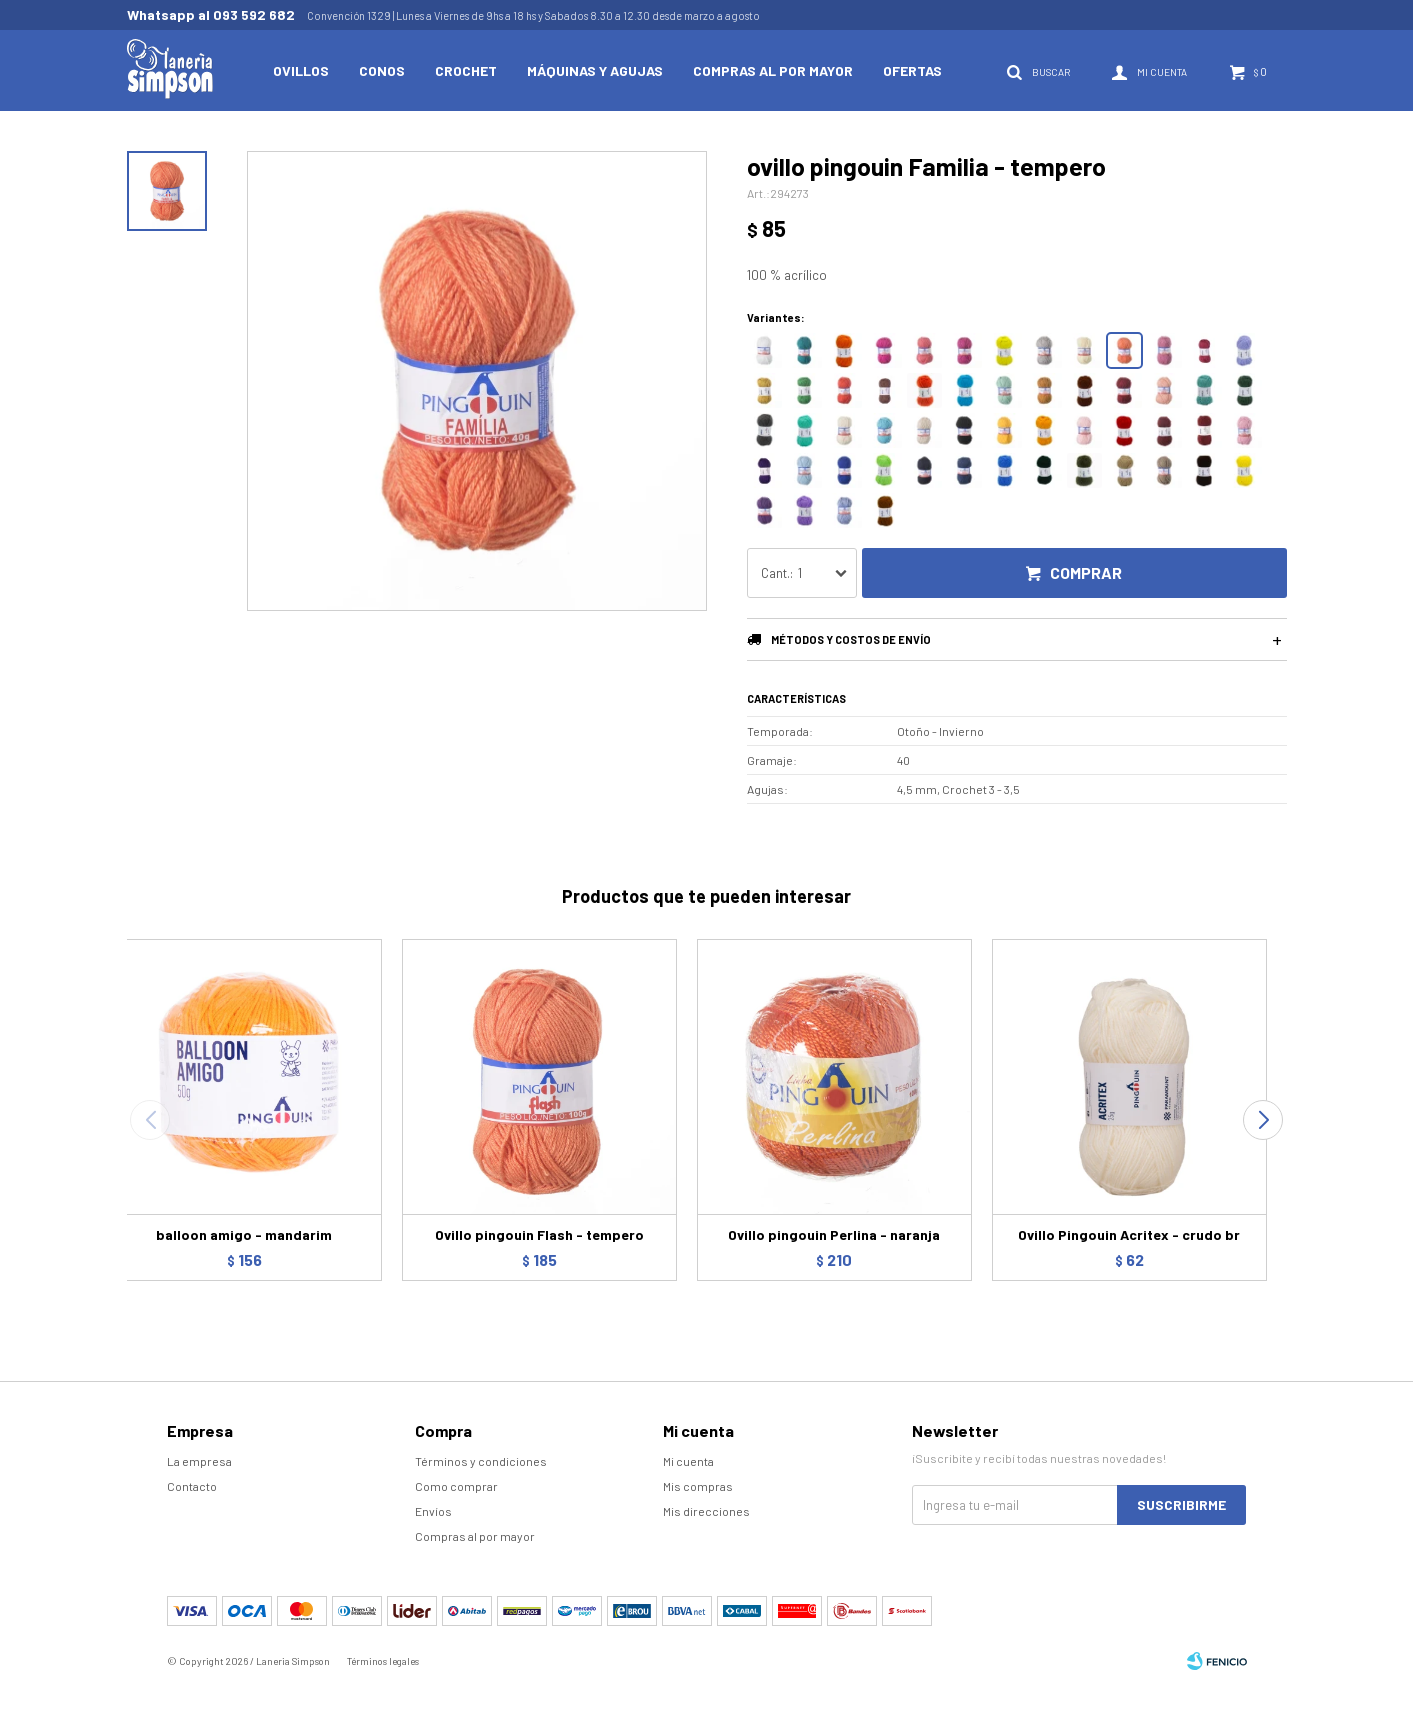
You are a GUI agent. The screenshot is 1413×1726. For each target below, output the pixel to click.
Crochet (466, 70)
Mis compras (698, 1486)
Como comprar (456, 1486)
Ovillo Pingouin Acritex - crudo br (1129, 1234)
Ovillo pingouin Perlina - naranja (834, 1234)
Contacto (192, 1486)
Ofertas (912, 70)
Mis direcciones (706, 1511)
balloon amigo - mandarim (244, 1234)
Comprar (1086, 572)
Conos (382, 70)
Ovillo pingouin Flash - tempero (539, 1234)
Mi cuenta (688, 1461)
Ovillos (301, 70)
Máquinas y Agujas (595, 70)
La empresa (199, 1461)
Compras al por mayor (773, 70)
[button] (1263, 1120)
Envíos (433, 1511)
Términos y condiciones (481, 1461)
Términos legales (383, 1661)
